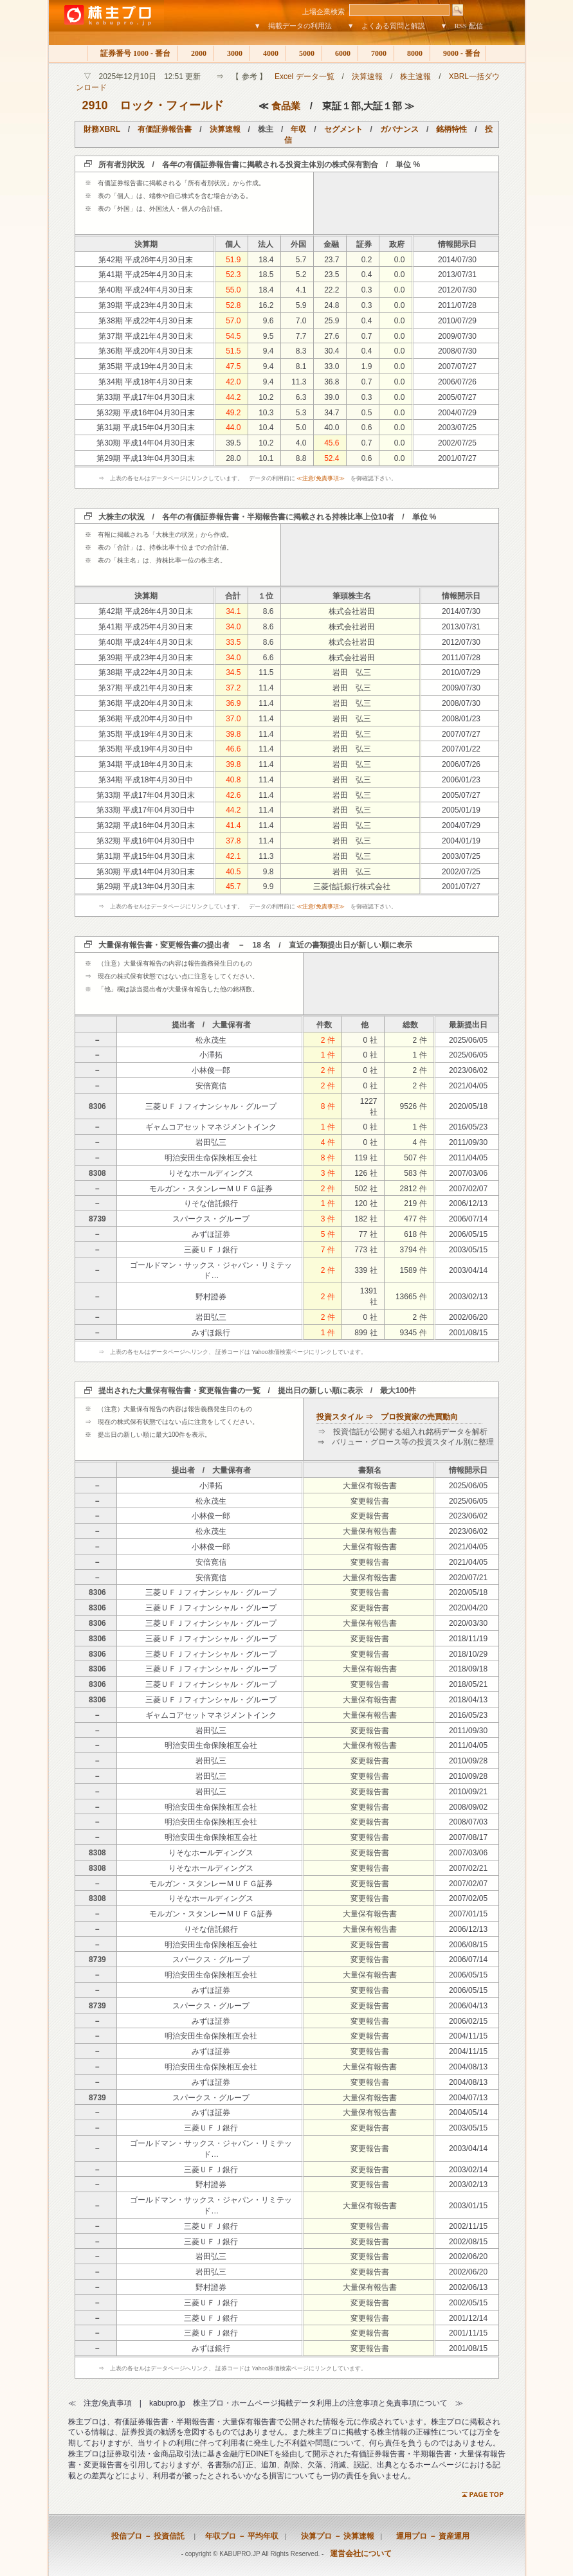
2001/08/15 (468, 1332)
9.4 (268, 351)
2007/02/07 (468, 1188)
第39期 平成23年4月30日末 (145, 305)
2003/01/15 (468, 2205)
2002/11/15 (468, 2226)
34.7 (331, 412)
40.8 (233, 779)
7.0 (301, 320)
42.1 (233, 856)
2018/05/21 (468, 1684)
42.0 (233, 381)
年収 (298, 129)
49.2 (233, 412)
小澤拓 (211, 1054)
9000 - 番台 (457, 53)
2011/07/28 (457, 305)
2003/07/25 (457, 427)
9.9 (268, 886)
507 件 (415, 1157)
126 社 (365, 1173)
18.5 (266, 274)
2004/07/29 (457, 412)
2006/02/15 (468, 2021)
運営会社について (361, 2553)
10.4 (266, 427)
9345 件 (413, 1332)
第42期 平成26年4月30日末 (145, 259)
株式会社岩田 (352, 611)
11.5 (266, 672)
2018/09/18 (468, 1668)
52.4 (331, 458)
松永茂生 (211, 1040)
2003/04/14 (468, 1270)
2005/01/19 (461, 810)
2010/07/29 (457, 320)
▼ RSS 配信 (462, 26)
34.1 (233, 611)
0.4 (366, 274)
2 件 (328, 1040)
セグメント (343, 129)
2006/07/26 (457, 381)
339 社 (365, 1270)
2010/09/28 (468, 1760)
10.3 (266, 412)
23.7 (331, 259)
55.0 (233, 289)
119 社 (365, 1157)
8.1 (301, 366)
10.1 (266, 458)
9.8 (268, 871)
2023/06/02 (468, 1070)
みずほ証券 (211, 1234)
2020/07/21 (468, 1577)
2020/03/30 (468, 1623)
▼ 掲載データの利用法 (293, 26)
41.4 (233, 825)
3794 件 (413, 1249)
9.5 (268, 336)
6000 (339, 53)
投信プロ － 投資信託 (148, 2536)
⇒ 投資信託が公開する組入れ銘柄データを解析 (402, 1431)
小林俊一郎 (211, 1070)
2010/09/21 (468, 1791)
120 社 (365, 1203)
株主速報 (415, 76)
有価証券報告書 (165, 129)
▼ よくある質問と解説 (386, 26)
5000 (303, 53)
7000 (375, 53)
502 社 (365, 1188)
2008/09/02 (468, 1807)
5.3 (301, 412)
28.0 (233, 458)
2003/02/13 (468, 1296)
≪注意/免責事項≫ (320, 478)
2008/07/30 (457, 351)
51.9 (233, 259)
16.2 (266, 305)
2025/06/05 (468, 1040)
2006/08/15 (468, 1944)
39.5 (233, 442)
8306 (97, 1106)
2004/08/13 (468, 2066)
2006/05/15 (468, 1234)
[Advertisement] (406, 203)
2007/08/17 (468, 1837)
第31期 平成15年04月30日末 (145, 427)
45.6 (331, 442)
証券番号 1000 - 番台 (132, 53)
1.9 (366, 366)
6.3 (301, 397)
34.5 (233, 672)
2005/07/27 (457, 397)
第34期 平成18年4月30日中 (145, 779)
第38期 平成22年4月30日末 (145, 320)
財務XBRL (102, 129)
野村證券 (211, 1296)
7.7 (301, 336)
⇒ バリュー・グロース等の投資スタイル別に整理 (406, 1441)
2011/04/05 (468, 1157)
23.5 (331, 274)
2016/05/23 (468, 1126)
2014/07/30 (457, 259)
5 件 (328, 1234)
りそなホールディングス (210, 1173)
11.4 (266, 687)
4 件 (328, 1142)
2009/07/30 (457, 336)
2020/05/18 (468, 1106)
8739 (97, 1218)
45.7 (233, 886)
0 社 (370, 1040)
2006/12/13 (468, 1203)
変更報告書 (369, 1501)
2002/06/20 (468, 1317)
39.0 (331, 397)
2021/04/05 (468, 1085)
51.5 (233, 351)
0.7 (366, 336)
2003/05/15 (468, 1249)
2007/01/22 (461, 748)
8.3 (301, 351)
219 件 (415, 1203)
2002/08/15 (468, 2241)
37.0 (233, 718)
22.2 (331, 289)
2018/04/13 (468, 1699)
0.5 (366, 412)
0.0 (399, 259)
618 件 (415, 1234)
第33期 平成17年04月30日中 (145, 810)
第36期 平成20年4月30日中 (145, 718)
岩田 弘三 (351, 672)
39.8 (233, 734)
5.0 (301, 427)
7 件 (328, 1249)
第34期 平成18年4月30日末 (145, 381)
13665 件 (411, 1296)
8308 (97, 1173)
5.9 (301, 305)
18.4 (266, 259)
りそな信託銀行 (211, 1203)
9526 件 (413, 1106)
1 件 (328, 1054)
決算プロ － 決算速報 (333, 2536)
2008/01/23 (461, 718)
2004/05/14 (468, 2112)
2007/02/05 (468, 1898)
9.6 (268, 320)
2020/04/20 (468, 1607)
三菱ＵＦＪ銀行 (211, 1249)
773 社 (365, 1249)
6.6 (268, 657)
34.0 (233, 626)
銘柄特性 (451, 129)
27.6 (331, 336)
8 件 (328, 1106)
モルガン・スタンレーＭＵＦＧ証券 (211, 1188)
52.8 (233, 305)
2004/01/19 (461, 840)
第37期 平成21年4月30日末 (145, 336)
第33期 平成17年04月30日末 (145, 397)
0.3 (366, 289)
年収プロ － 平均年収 (237, 2536)
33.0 (331, 366)
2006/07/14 (468, 1218)
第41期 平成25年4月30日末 (145, 274)
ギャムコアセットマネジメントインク (211, 1126)
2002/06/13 (468, 2287)
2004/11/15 (468, 2035)
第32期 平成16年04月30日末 (145, 412)
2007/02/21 (468, 1868)
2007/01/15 (468, 1913)
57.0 (233, 320)
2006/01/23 (461, 779)
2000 (195, 53)
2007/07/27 (457, 366)
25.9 (331, 320)
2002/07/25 (457, 442)
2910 (95, 105)
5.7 (301, 259)
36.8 (331, 381)
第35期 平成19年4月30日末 (145, 366)
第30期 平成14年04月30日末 (145, 442)
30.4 (331, 351)
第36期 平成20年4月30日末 (145, 351)
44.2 (233, 397)
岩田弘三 (211, 1142)
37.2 (233, 687)
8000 (411, 53)
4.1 (301, 289)
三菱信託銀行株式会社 (351, 886)
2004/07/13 (468, 2097)
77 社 (368, 1234)
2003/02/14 (468, 2169)
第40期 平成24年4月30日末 (145, 289)
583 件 (415, 1173)
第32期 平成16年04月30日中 (145, 840)
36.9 (233, 703)
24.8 (331, 305)
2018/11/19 (468, 1638)
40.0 (331, 427)
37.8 (233, 840)
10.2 (266, 397)
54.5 (233, 336)
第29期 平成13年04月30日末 (145, 458)
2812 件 (413, 1188)
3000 (231, 53)
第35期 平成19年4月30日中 (145, 748)
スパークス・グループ (211, 1218)
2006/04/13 (468, 2005)
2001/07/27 (457, 458)
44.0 (233, 427)
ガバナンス (399, 129)
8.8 (301, 458)
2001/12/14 (468, 2318)
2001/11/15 (468, 2332)
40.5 (233, 871)
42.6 (233, 795)
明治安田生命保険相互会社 (211, 1157)
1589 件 (413, 1270)
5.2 (301, 274)
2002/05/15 (468, 2302)
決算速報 (367, 76)
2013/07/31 (457, 274)
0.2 (366, 259)
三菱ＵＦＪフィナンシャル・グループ (211, 1106)
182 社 (365, 1218)
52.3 (233, 274)
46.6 (233, 748)
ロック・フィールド (172, 105)
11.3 (298, 381)
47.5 (233, 366)
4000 (267, 53)
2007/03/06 (468, 1173)
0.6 (366, 427)
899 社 (365, 1332)
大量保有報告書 (370, 1485)
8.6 (268, 611)
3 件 (328, 1173)
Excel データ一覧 (304, 76)
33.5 (233, 642)
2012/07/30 (457, 289)
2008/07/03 (468, 1821)
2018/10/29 (468, 1654)
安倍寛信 (211, 1085)
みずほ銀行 (211, 1332)
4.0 (301, 442)
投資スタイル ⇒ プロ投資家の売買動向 (386, 1416)
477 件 (415, 1218)
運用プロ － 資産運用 (428, 2536)
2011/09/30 (468, 1142)
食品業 (285, 105)
